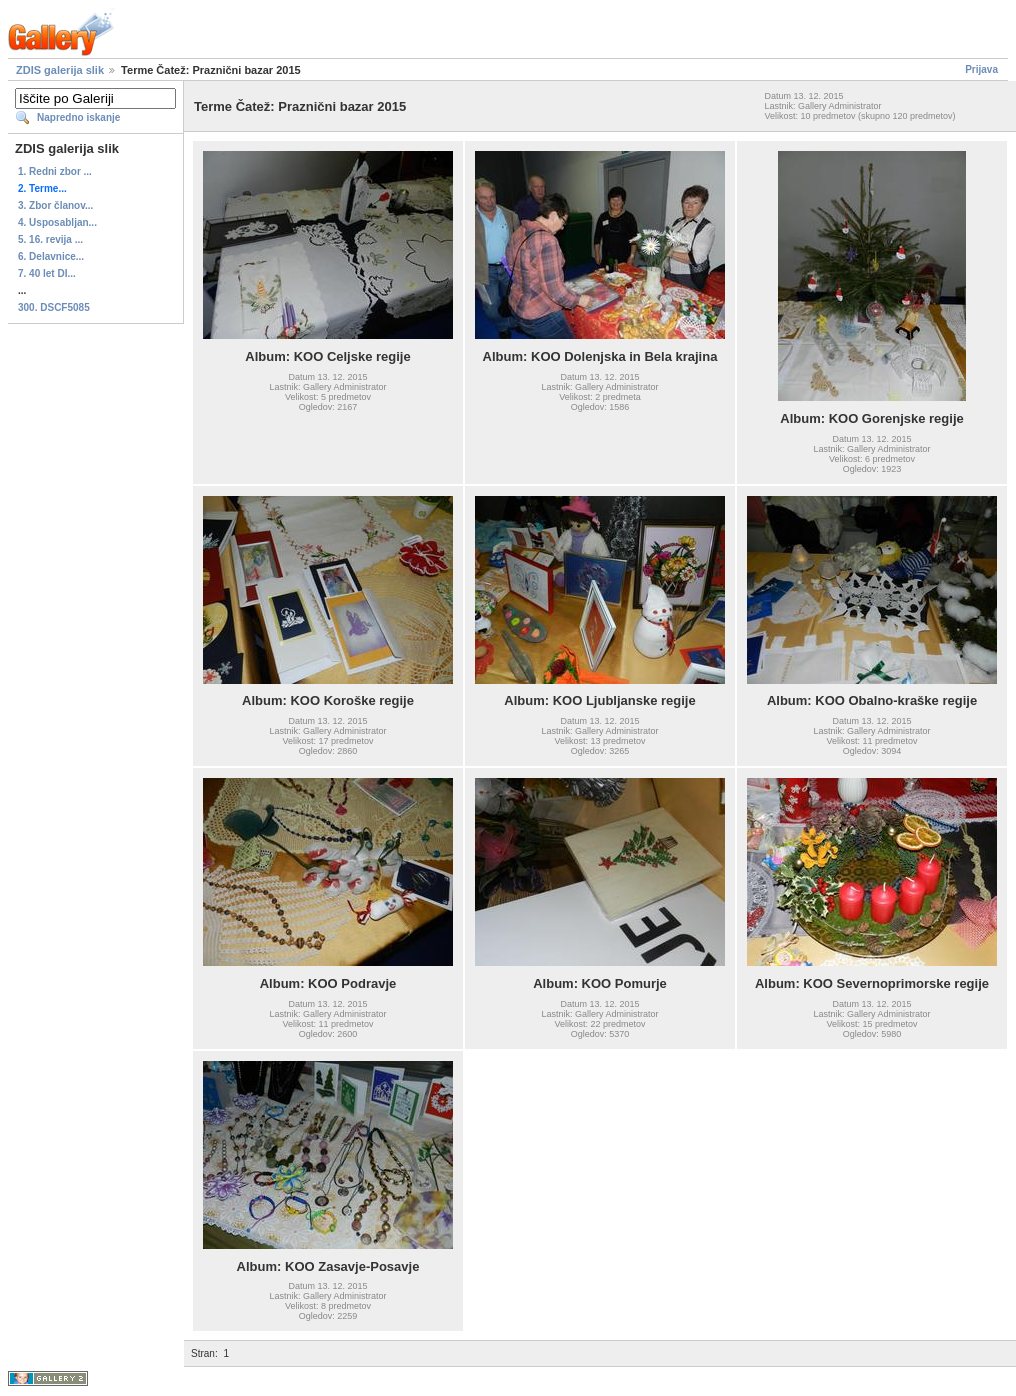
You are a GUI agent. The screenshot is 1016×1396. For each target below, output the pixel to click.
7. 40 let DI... (47, 273)
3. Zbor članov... (55, 205)
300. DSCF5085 (54, 307)
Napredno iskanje (78, 117)
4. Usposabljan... (57, 222)
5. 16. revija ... (50, 239)
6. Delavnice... (51, 256)
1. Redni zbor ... (55, 171)
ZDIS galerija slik (60, 70)
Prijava (981, 69)
